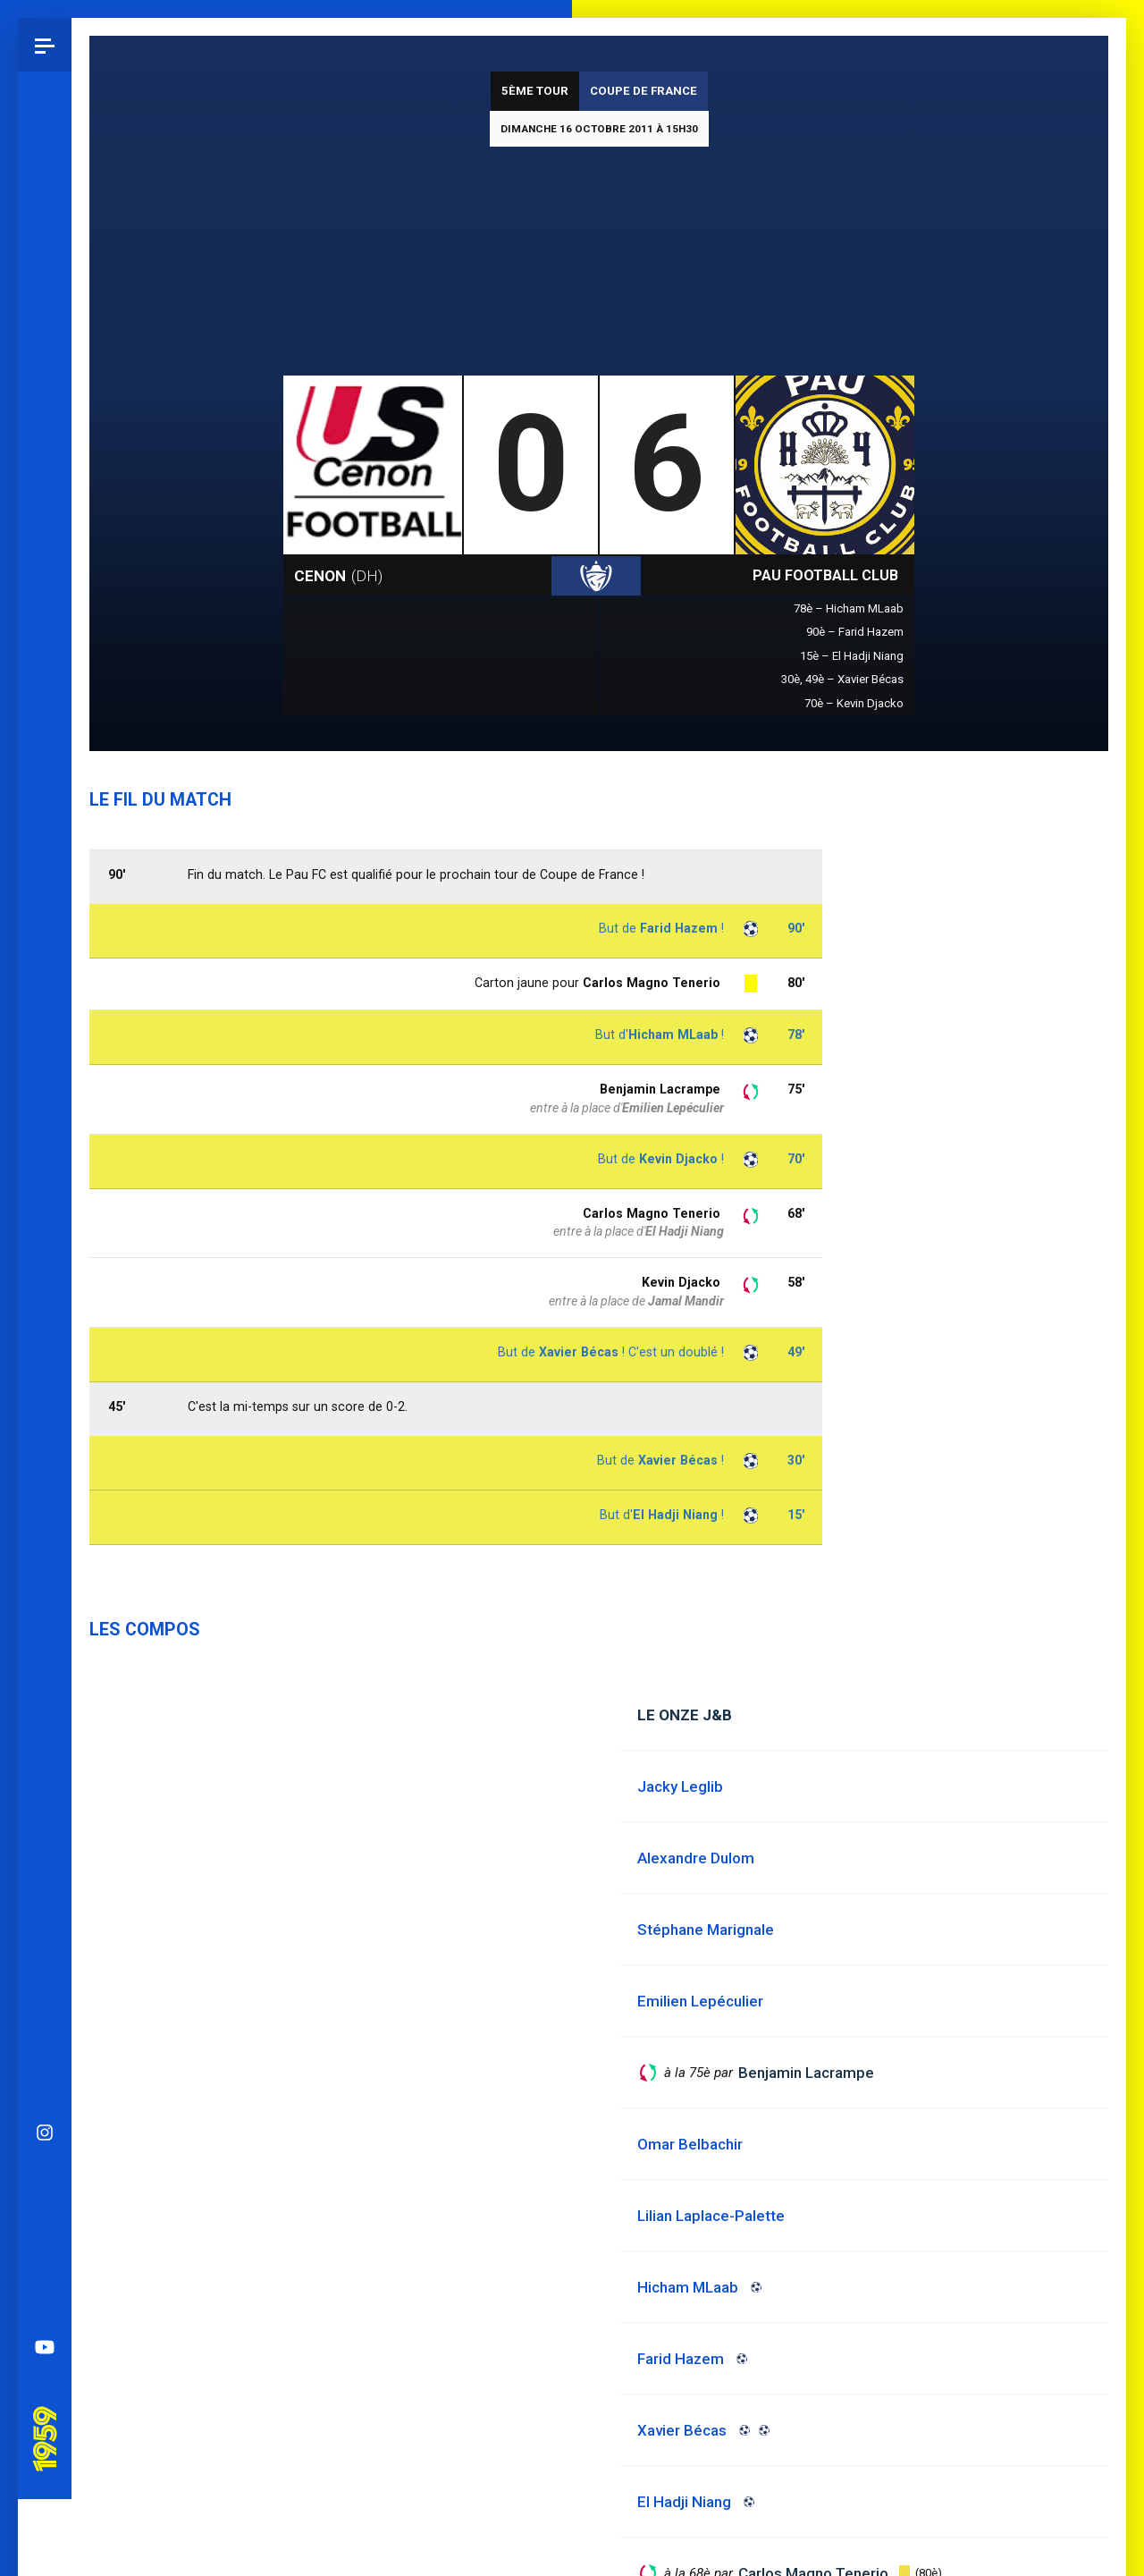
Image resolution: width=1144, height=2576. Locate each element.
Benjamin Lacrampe (660, 1089)
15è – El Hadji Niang (852, 656)
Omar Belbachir (690, 2144)
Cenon (338, 575)
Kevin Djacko (681, 1282)
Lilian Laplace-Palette (711, 2216)
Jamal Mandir (686, 1301)
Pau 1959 (49, 1394)
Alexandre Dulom (695, 1858)
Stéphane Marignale (705, 1929)
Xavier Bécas (678, 1460)
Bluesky (45, 1166)
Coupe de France (643, 90)
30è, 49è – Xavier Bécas (842, 679)
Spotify (45, 1273)
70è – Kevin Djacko (854, 703)
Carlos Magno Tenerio (651, 1213)
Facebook (45, 1219)
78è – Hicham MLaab (849, 608)
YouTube (45, 1327)
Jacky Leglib (680, 1786)
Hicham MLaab (673, 1034)
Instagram (45, 1112)
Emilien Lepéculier (673, 1108)
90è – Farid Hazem (855, 631)
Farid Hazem (679, 928)
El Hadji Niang (675, 1515)
